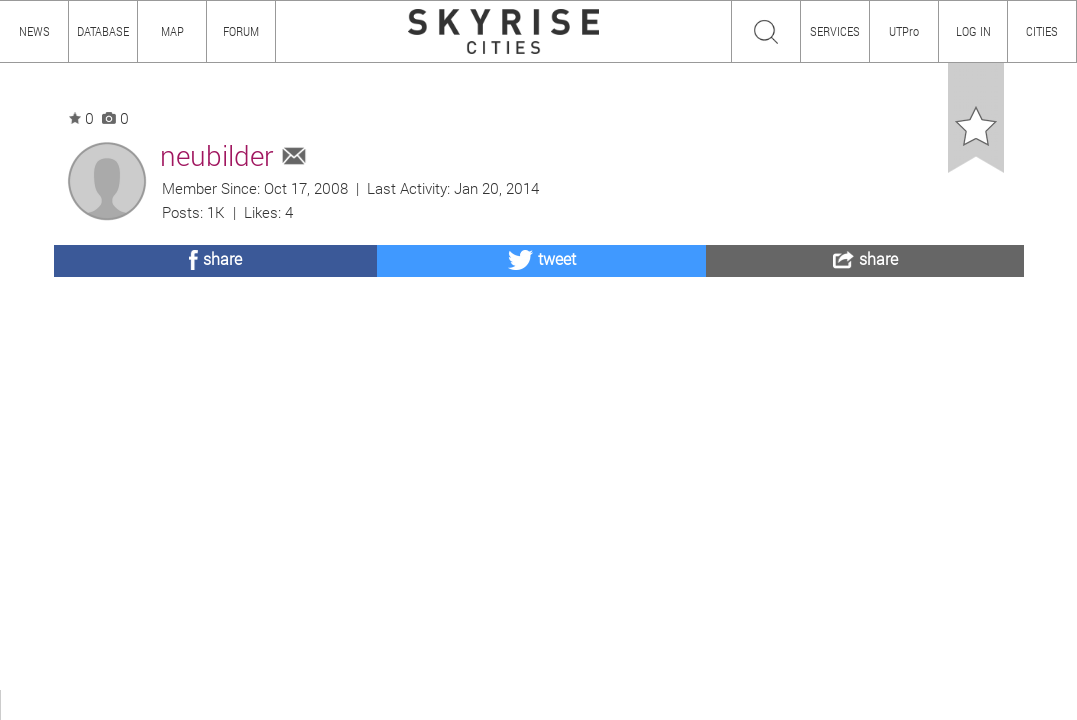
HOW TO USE (97, 704)
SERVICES (835, 31)
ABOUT (27, 704)
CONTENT (175, 704)
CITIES (1042, 31)
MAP (172, 31)
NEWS (34, 31)
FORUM (241, 31)
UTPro (904, 31)
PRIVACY (292, 704)
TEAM (235, 704)
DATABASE (103, 31)
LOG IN (973, 31)
